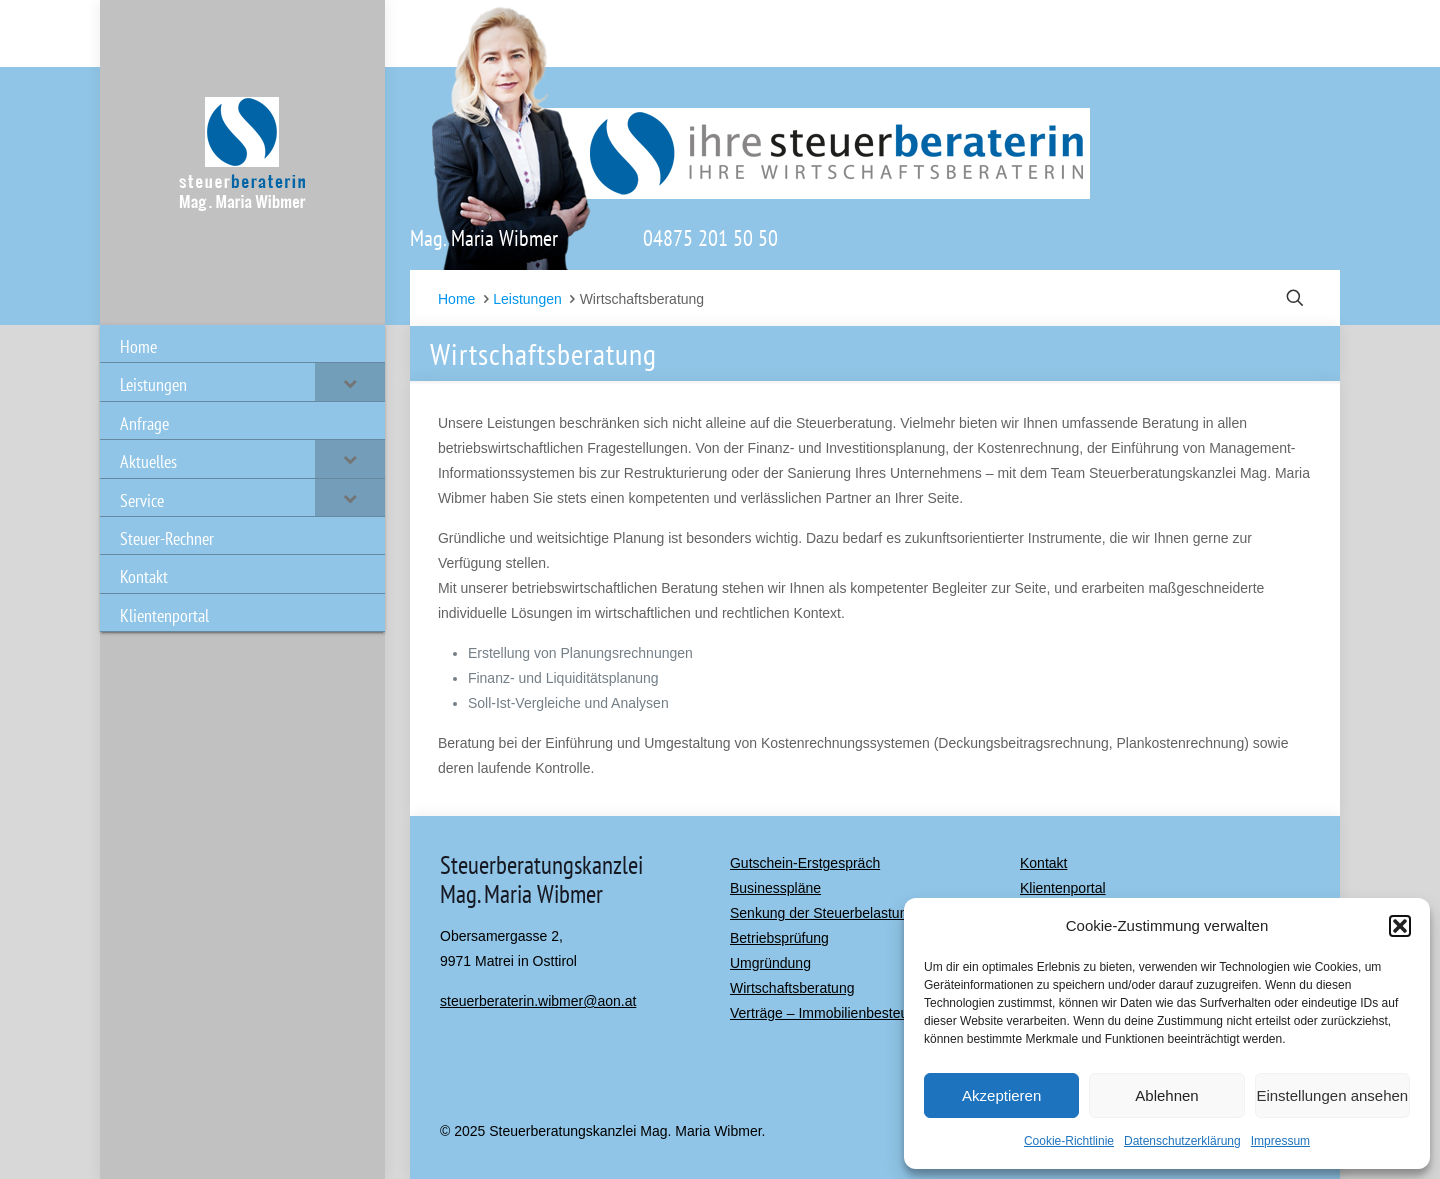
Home (456, 299)
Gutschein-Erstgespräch (805, 863)
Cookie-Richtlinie (1069, 1141)
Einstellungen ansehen (1332, 1095)
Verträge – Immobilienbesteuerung (837, 1013)
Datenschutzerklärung (1182, 1141)
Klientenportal (1063, 888)
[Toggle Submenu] (350, 381)
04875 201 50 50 (710, 238)
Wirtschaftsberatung (792, 988)
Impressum (1280, 1141)
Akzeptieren (1001, 1095)
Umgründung (770, 963)
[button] (1400, 926)
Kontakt (1043, 863)
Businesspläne (775, 888)
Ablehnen (1166, 1095)
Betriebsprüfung (779, 938)
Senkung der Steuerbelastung (822, 913)
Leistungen (527, 299)
